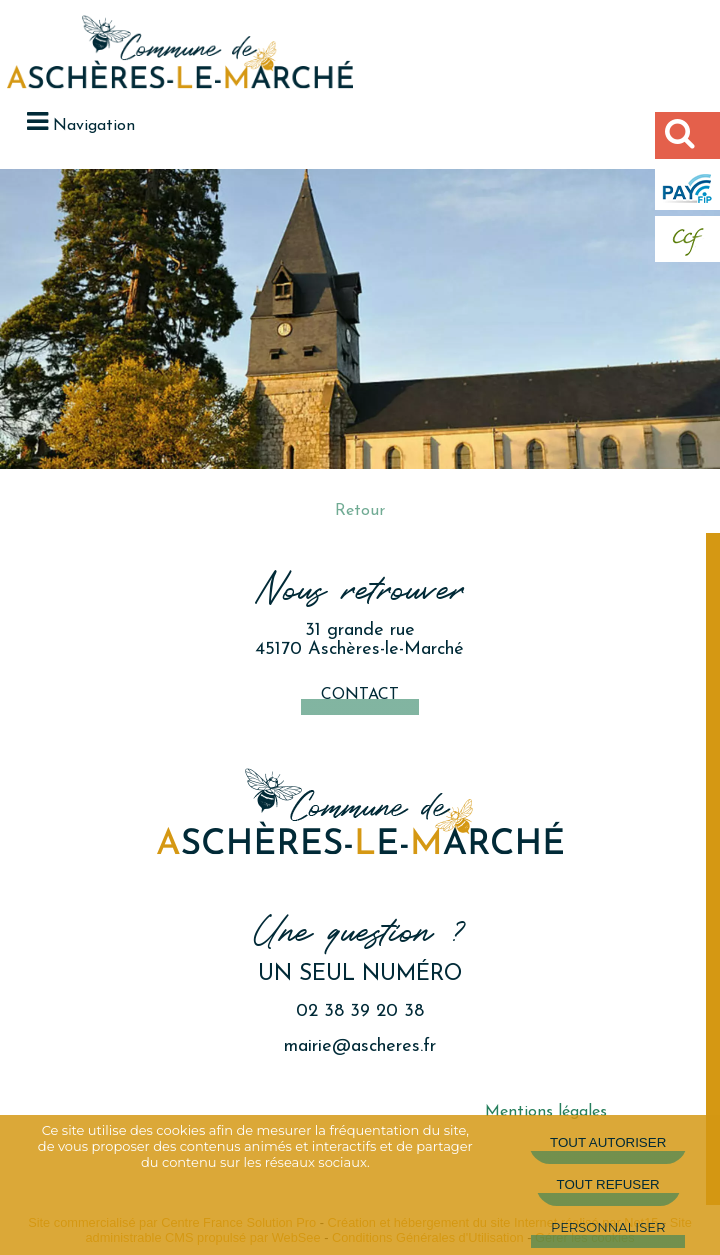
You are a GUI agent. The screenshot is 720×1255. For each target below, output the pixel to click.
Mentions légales (546, 1112)
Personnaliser (608, 1227)
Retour (360, 511)
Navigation (94, 126)
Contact (360, 695)
